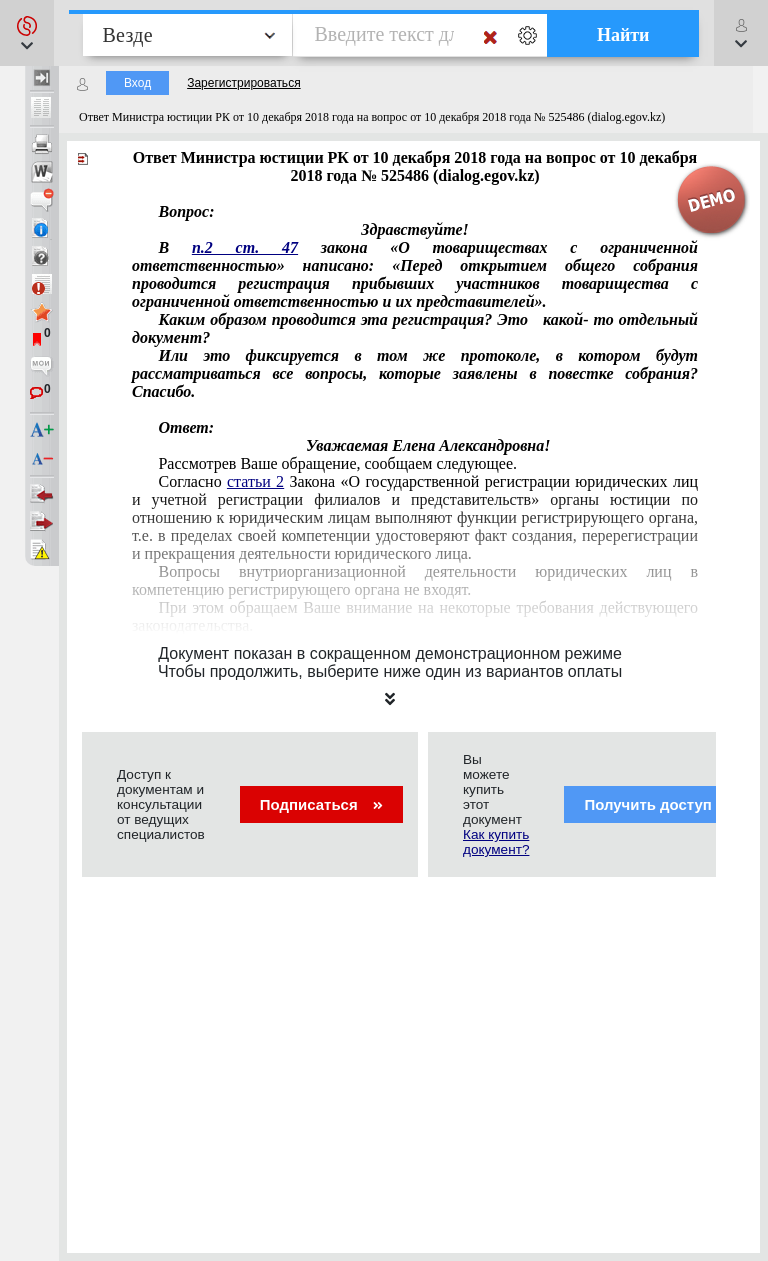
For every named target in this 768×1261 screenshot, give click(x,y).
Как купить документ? (496, 842)
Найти (623, 35)
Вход (137, 83)
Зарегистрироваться (243, 83)
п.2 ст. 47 (245, 247)
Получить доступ (660, 804)
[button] (27, 33)
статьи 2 (255, 481)
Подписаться (321, 804)
